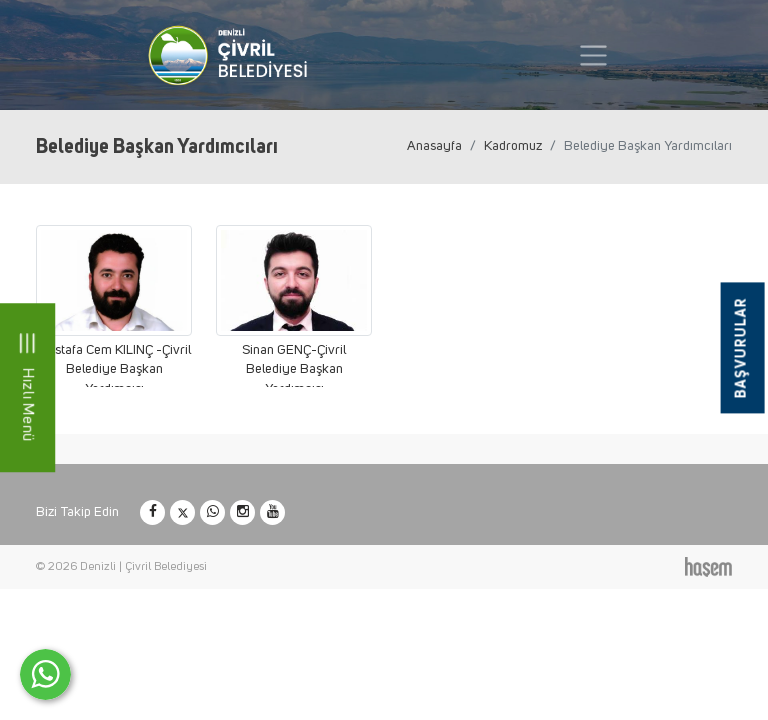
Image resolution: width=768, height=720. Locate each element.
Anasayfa (434, 146)
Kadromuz (513, 146)
